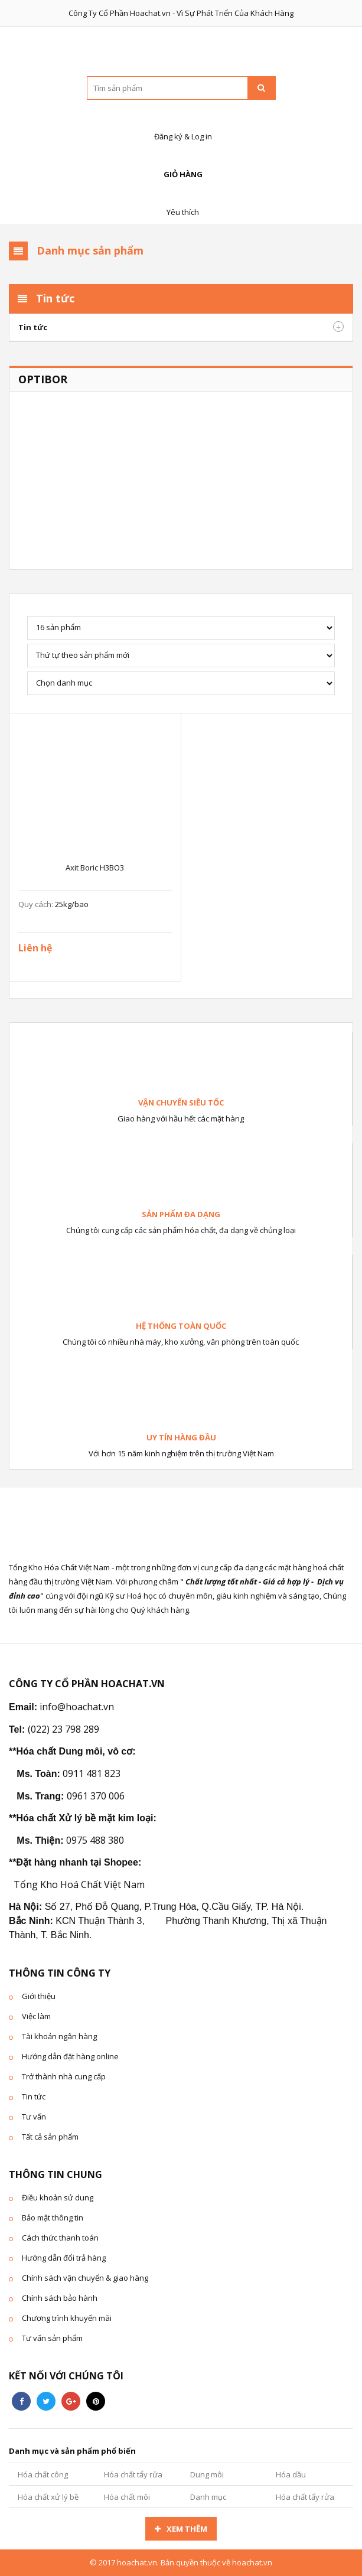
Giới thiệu (39, 1996)
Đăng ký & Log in (181, 124)
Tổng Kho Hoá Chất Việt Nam (79, 1884)
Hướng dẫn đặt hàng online (70, 2056)
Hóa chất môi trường (127, 2500)
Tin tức (32, 327)
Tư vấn (34, 2116)
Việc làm (36, 2016)
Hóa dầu (291, 2474)
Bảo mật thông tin (52, 2217)
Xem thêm (187, 2528)
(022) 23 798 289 (63, 1729)
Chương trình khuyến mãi (67, 2318)
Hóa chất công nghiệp (43, 2477)
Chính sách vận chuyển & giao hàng (85, 2277)
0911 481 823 (91, 1773)
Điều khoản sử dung (57, 2197)
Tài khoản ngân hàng (59, 2036)
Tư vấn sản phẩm (52, 2338)
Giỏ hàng (181, 162)
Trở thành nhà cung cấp (64, 2076)
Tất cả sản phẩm (50, 2136)
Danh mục (208, 2497)
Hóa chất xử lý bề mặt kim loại (48, 2500)
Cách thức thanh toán (60, 2237)
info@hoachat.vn (77, 1706)
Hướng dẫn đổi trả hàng (64, 2257)
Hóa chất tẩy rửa (133, 2474)
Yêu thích (181, 199)
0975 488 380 (95, 1840)
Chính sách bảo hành (59, 2298)
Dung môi (207, 2474)
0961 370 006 (96, 1795)
